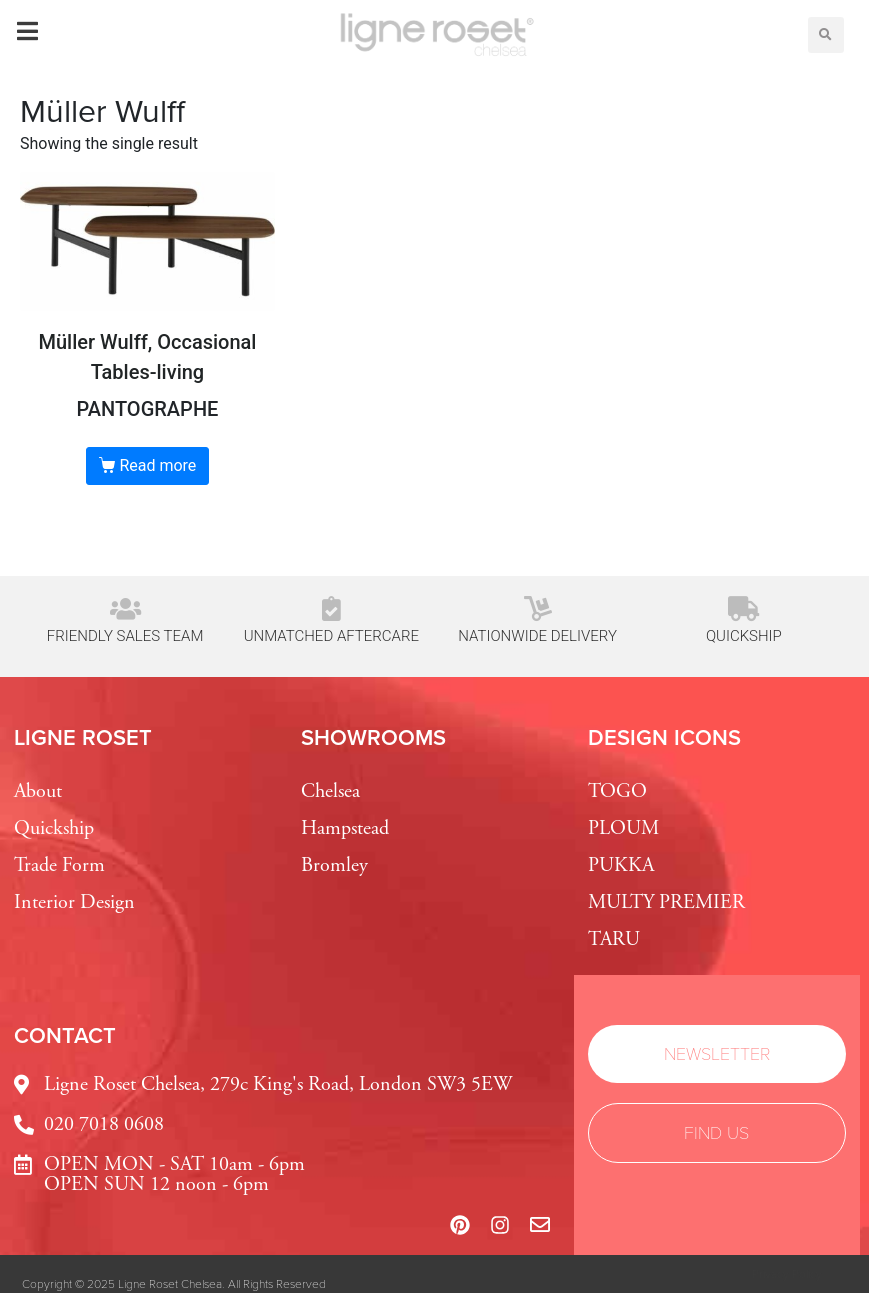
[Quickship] (743, 608)
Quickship (744, 636)
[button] (826, 35)
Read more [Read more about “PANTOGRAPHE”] (157, 465)
